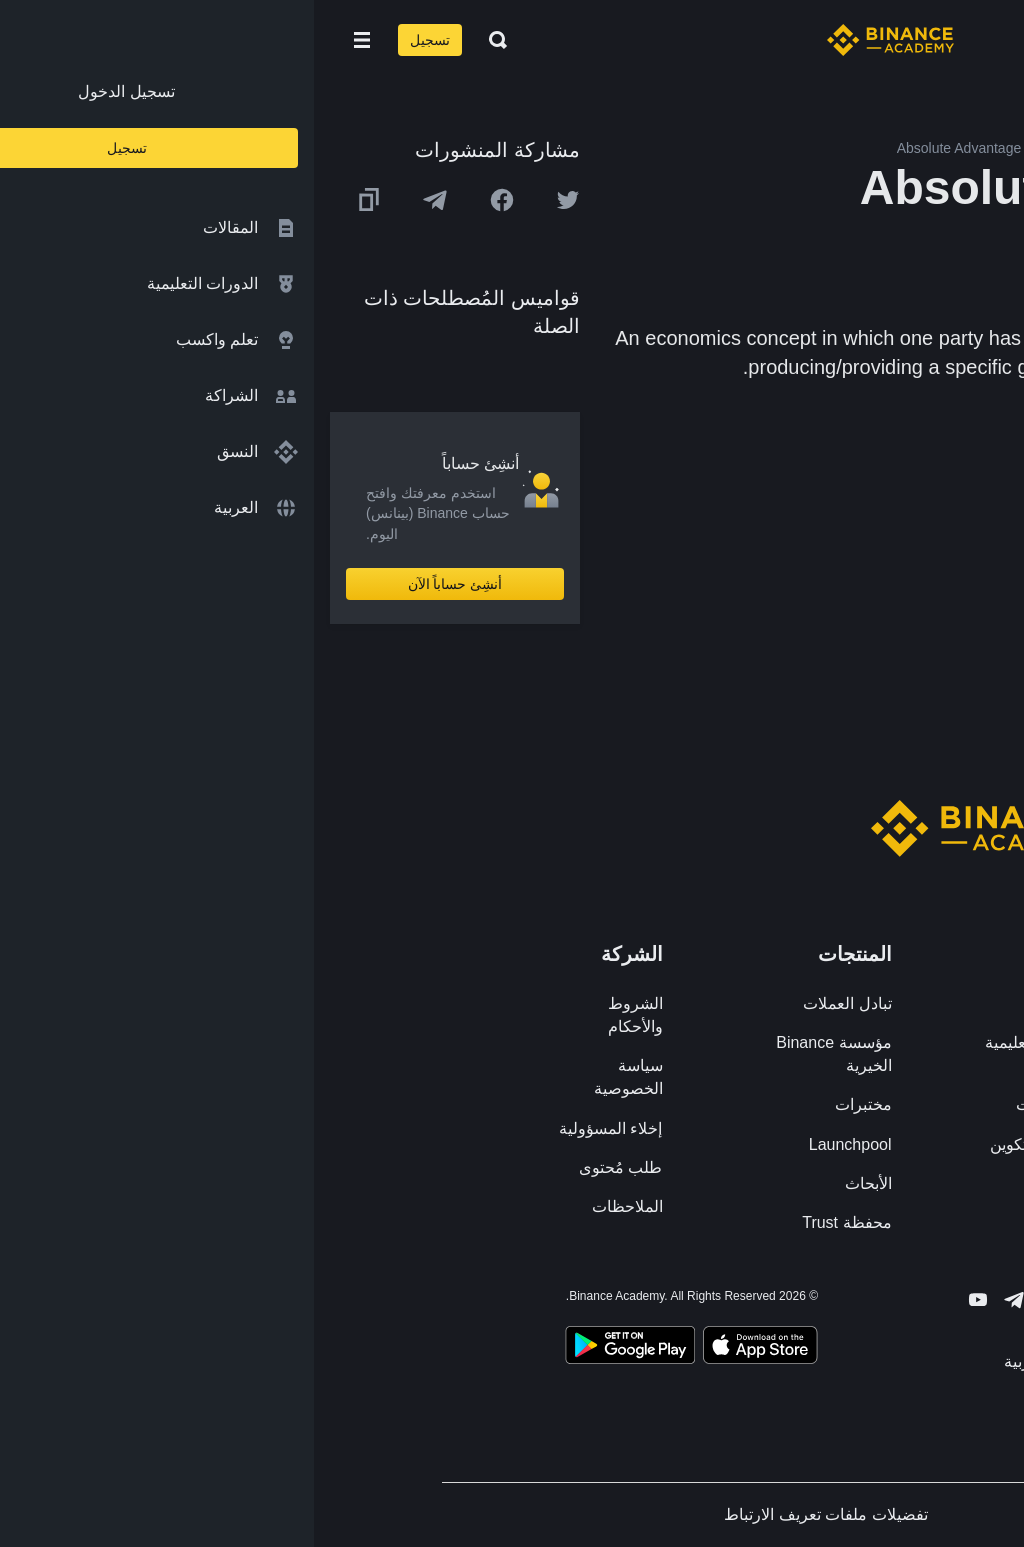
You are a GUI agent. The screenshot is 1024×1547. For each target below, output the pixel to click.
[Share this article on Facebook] (188, 200)
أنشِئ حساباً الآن (141, 584)
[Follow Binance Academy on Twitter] (736, 1300)
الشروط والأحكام (321, 1015)
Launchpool (536, 1144)
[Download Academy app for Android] (316, 1348)
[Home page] (576, 40)
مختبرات (549, 1104)
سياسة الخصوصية (314, 1077)
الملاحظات (313, 1206)
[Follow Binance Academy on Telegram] (700, 1300)
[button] (48, 40)
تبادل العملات (533, 1003)
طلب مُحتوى (306, 1167)
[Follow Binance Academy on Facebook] (772, 1300)
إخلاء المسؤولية (296, 1128)
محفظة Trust (532, 1222)
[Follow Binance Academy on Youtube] (664, 1299)
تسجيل (116, 40)
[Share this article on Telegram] (121, 200)
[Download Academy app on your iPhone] (446, 1348)
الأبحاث (554, 1183)
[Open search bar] (178, 40)
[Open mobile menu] (48, 40)
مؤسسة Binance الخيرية (519, 1054)
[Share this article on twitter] (254, 200)
